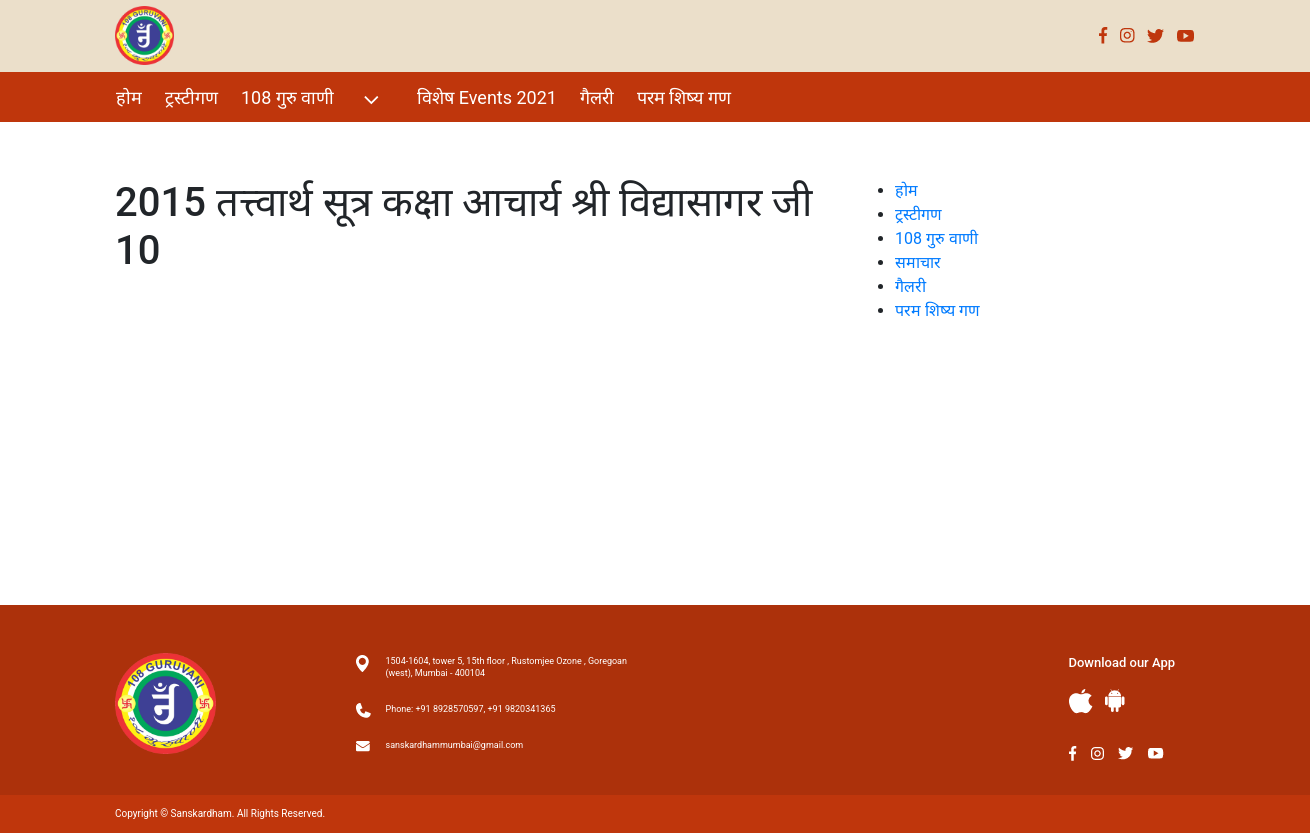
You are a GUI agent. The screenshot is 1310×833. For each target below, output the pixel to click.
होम (129, 97)
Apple (1081, 701)
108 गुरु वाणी (312, 99)
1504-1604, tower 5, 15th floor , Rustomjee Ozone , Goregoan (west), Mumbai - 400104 (506, 667)
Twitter (1156, 35)
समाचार (918, 262)
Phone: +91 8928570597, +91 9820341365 (471, 709)
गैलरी (597, 97)
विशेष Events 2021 (487, 97)
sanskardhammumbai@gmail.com (455, 745)
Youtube (1186, 35)
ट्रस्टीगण (191, 97)
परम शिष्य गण (684, 97)
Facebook (1103, 35)
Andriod (1115, 700)
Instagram (1127, 35)
